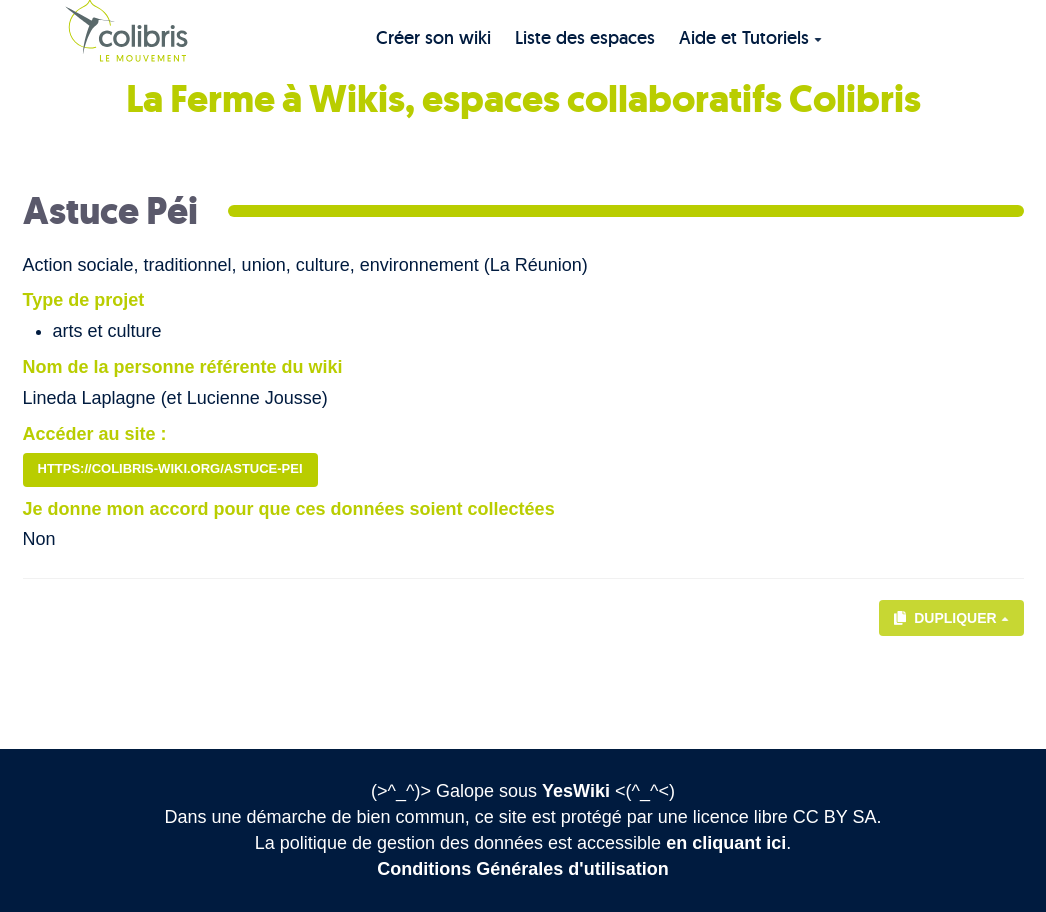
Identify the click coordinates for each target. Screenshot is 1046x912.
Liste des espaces (585, 37)
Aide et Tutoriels (750, 37)
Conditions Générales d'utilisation (522, 869)
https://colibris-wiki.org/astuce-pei (170, 468)
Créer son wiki (433, 37)
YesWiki (576, 791)
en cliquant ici (726, 843)
